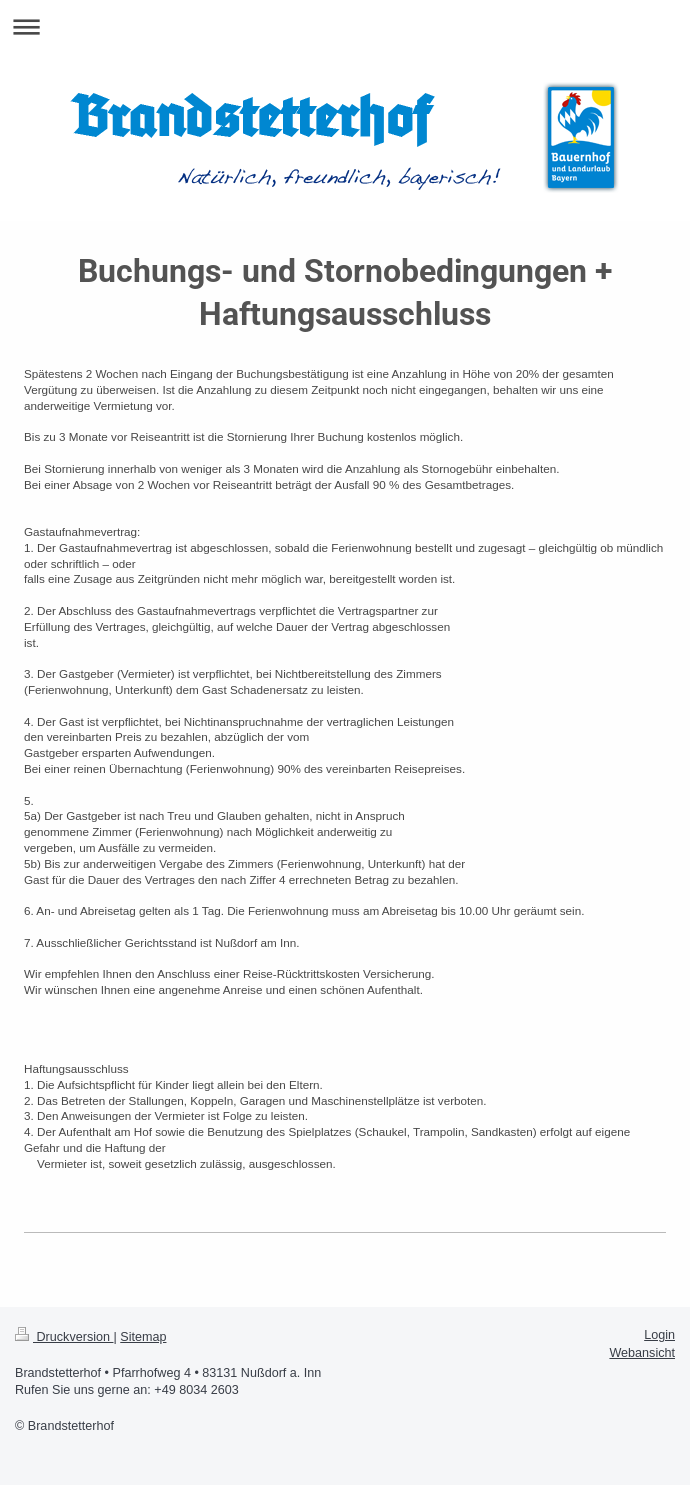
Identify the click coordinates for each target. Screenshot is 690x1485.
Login (659, 1335)
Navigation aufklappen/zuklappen (345, 26)
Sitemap (143, 1337)
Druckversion (64, 1337)
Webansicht (642, 1353)
